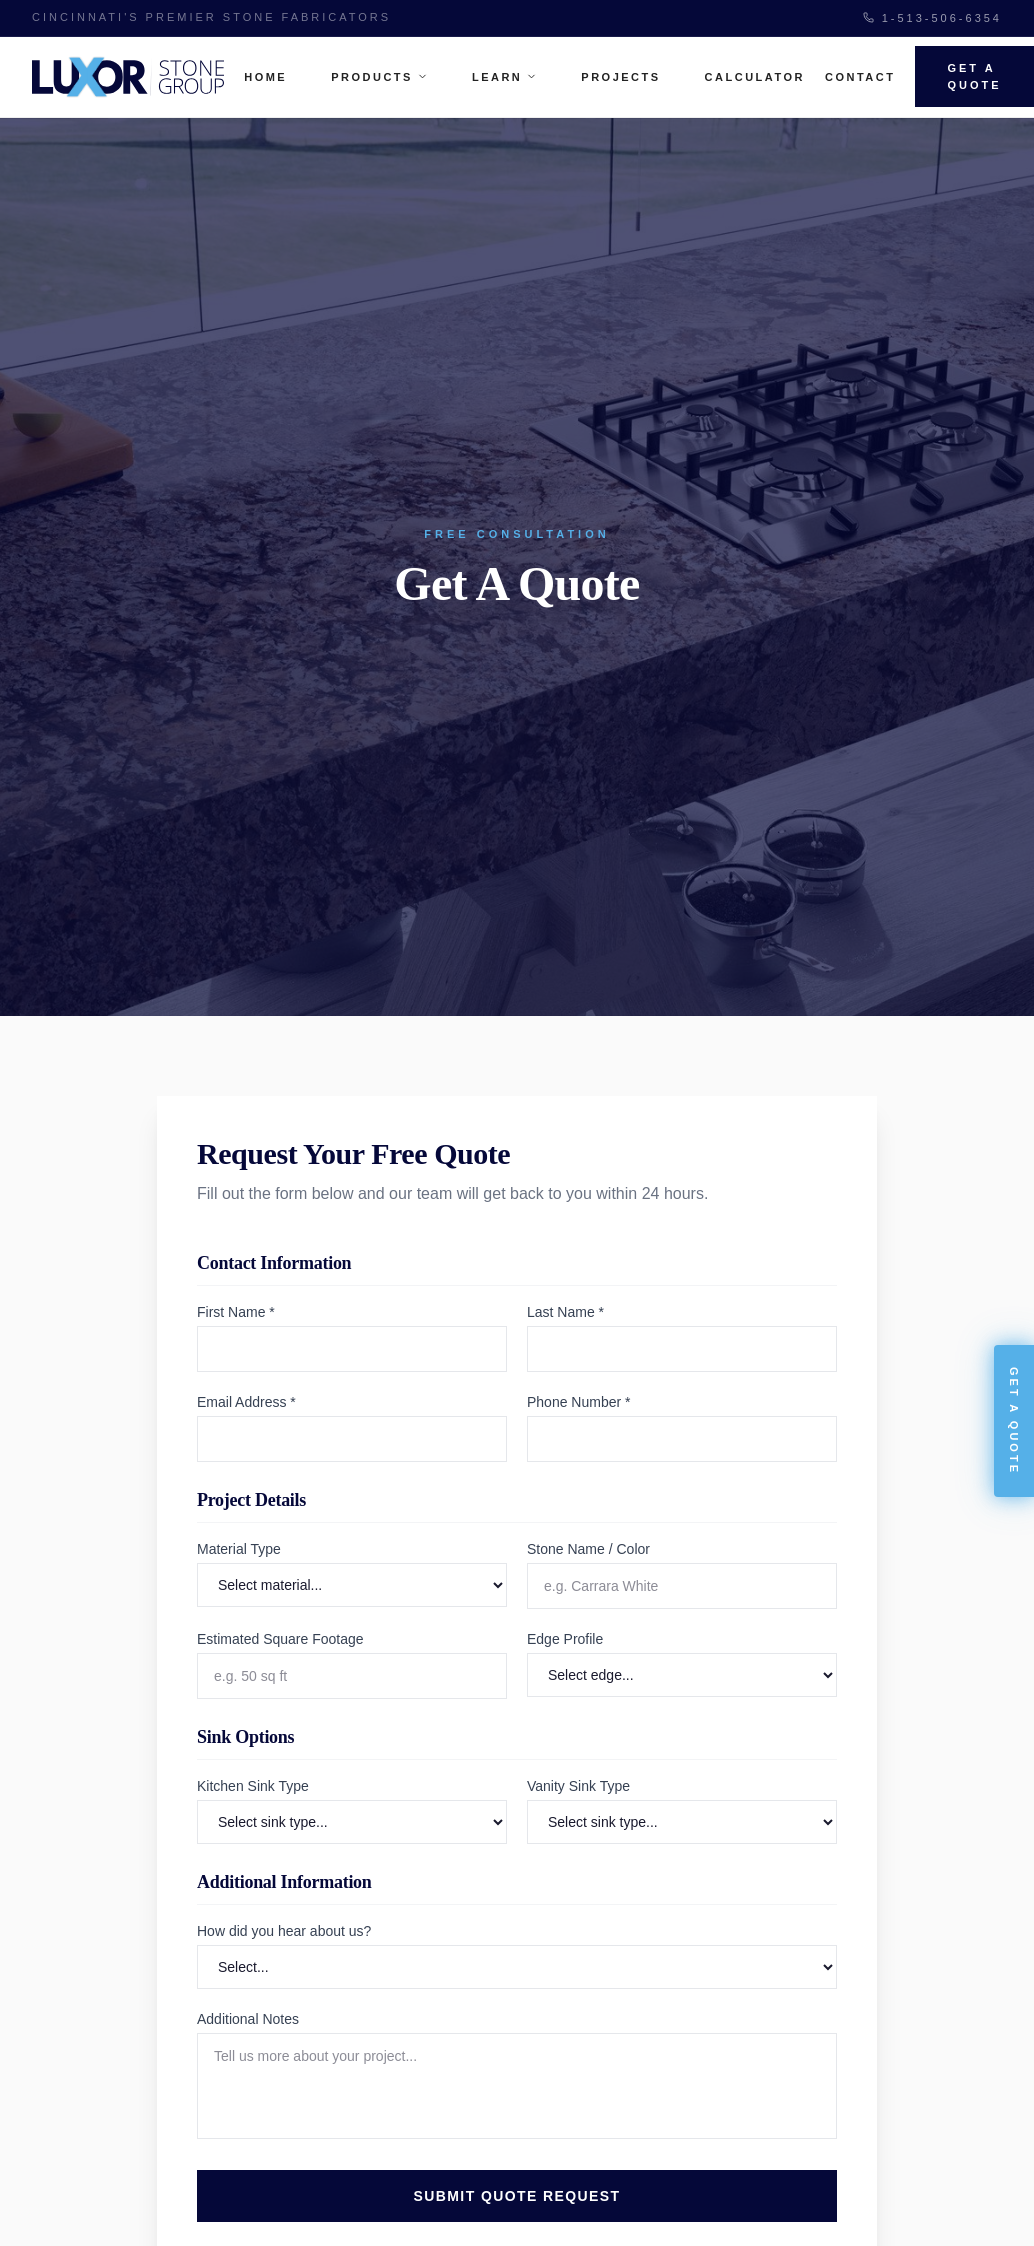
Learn (504, 77)
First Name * (236, 1312)
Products (379, 77)
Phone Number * (579, 1402)
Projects (620, 77)
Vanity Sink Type (578, 1786)
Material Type (239, 1549)
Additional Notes (248, 2019)
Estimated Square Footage (280, 1639)
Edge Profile (565, 1639)
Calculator (755, 77)
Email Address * (246, 1402)
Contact (860, 77)
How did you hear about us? (284, 1931)
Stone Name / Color (588, 1549)
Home (265, 77)
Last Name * (565, 1312)
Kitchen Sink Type (253, 1786)
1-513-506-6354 (932, 18)
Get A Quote (974, 76)
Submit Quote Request (517, 2196)
